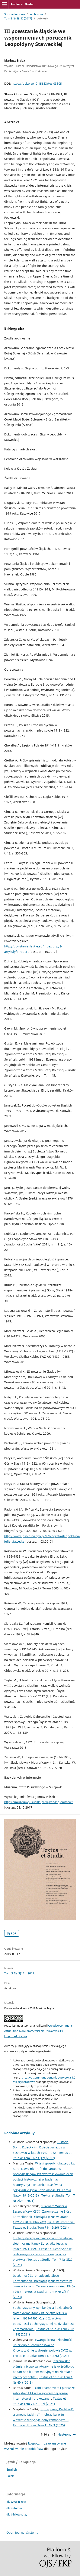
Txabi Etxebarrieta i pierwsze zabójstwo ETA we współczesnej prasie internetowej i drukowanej (44, 2393)
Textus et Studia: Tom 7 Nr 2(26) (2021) (41, 2227)
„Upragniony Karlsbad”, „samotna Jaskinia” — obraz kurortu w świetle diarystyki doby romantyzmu (43, 2414)
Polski (10, 2476)
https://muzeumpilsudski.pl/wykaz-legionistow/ (38, 1802)
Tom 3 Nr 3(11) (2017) (18, 18)
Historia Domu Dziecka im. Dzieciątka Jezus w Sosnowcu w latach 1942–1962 (40, 2147)
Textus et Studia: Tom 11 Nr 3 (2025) (39, 2425)
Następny (64, 2434)
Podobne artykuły (19, 2133)
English (11, 2469)
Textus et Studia (22, 4)
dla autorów (14, 2508)
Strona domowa (14, 14)
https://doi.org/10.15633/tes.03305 (37, 83)
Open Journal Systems (22, 2532)
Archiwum (36, 14)
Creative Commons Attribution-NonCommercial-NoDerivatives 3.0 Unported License (38, 2031)
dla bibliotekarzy (16, 2514)
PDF (13, 1933)
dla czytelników (16, 2502)
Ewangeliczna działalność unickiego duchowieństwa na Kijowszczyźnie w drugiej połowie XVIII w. (43, 2345)
